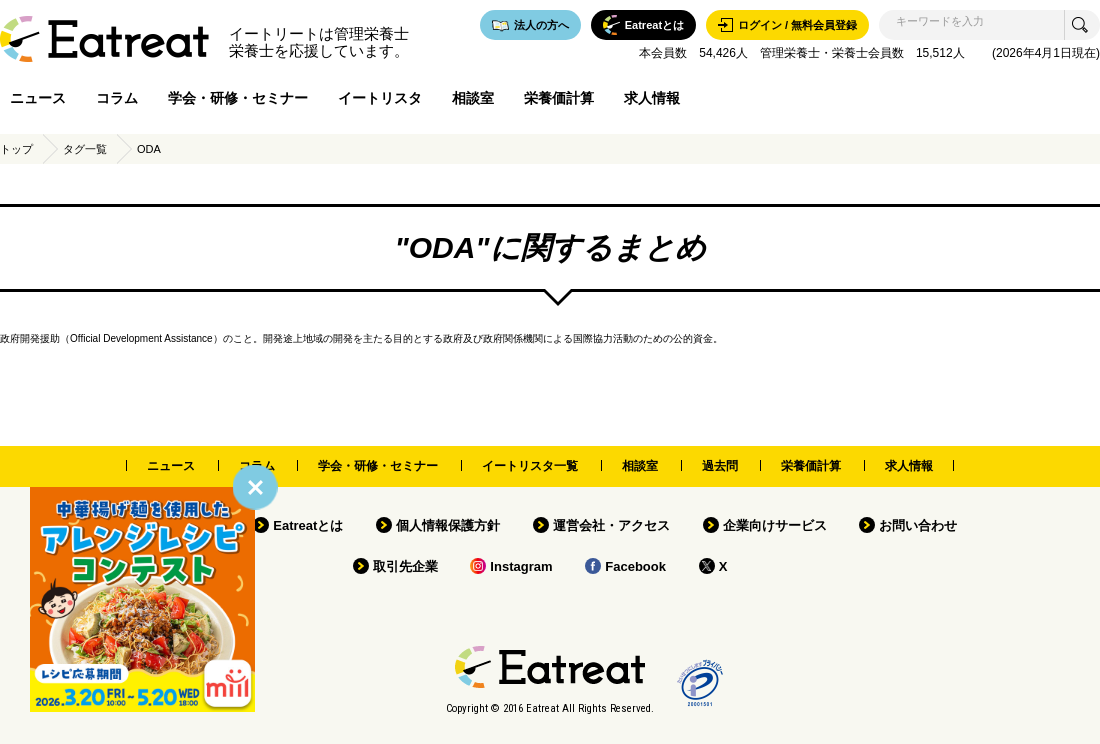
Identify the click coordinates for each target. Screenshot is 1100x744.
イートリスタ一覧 (530, 466)
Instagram (521, 566)
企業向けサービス (775, 525)
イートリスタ (380, 98)
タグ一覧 (85, 149)
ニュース (38, 98)
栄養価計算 (559, 98)
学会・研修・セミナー (238, 98)
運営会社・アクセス (611, 525)
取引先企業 (405, 566)
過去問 (720, 466)
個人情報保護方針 (448, 525)
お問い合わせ (918, 525)
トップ (16, 149)
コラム (117, 98)
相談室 (473, 98)
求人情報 (652, 98)
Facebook (635, 566)
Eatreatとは (308, 525)
